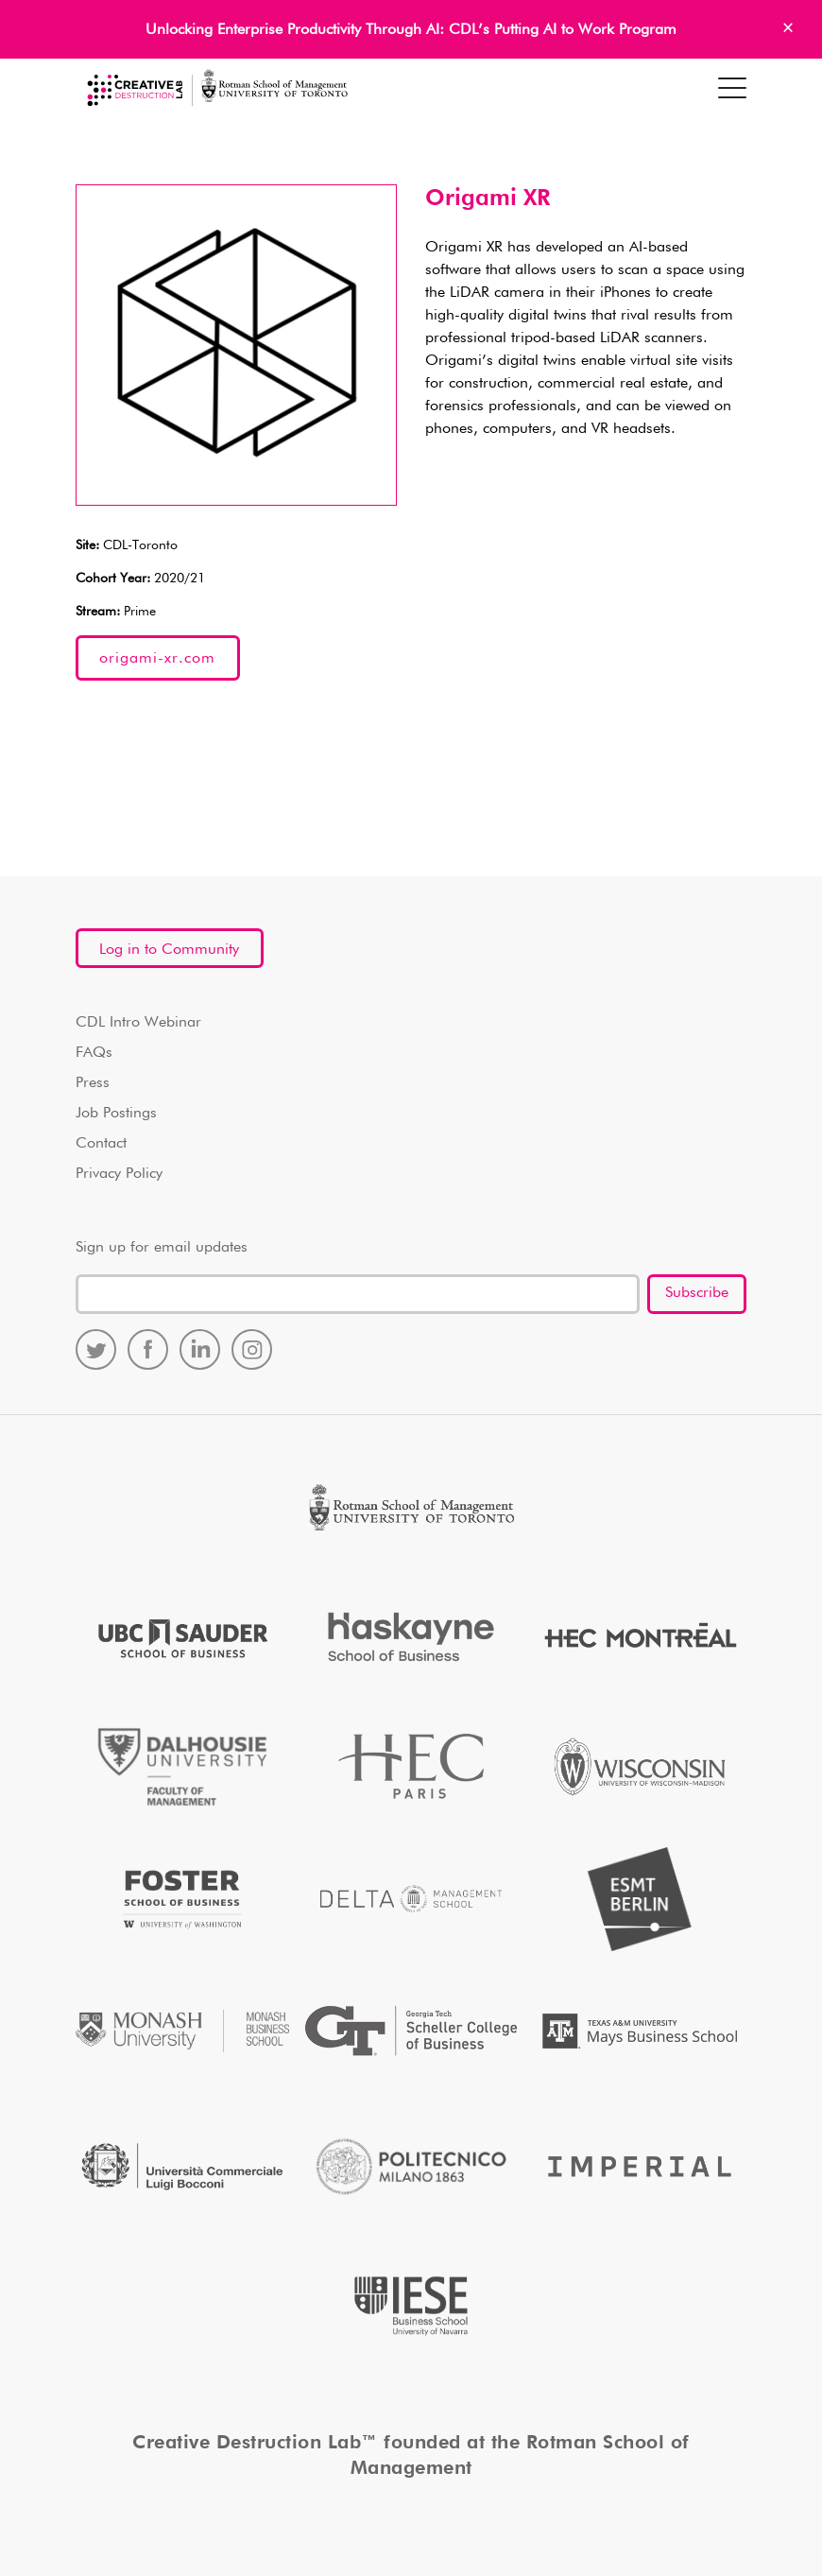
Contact (101, 1143)
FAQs (94, 1053)
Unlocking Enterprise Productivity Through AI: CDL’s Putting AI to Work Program (411, 30)
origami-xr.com (157, 658)
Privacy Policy (119, 1174)
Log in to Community (169, 950)
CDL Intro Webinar (138, 1022)
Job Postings (116, 1113)
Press (93, 1083)
